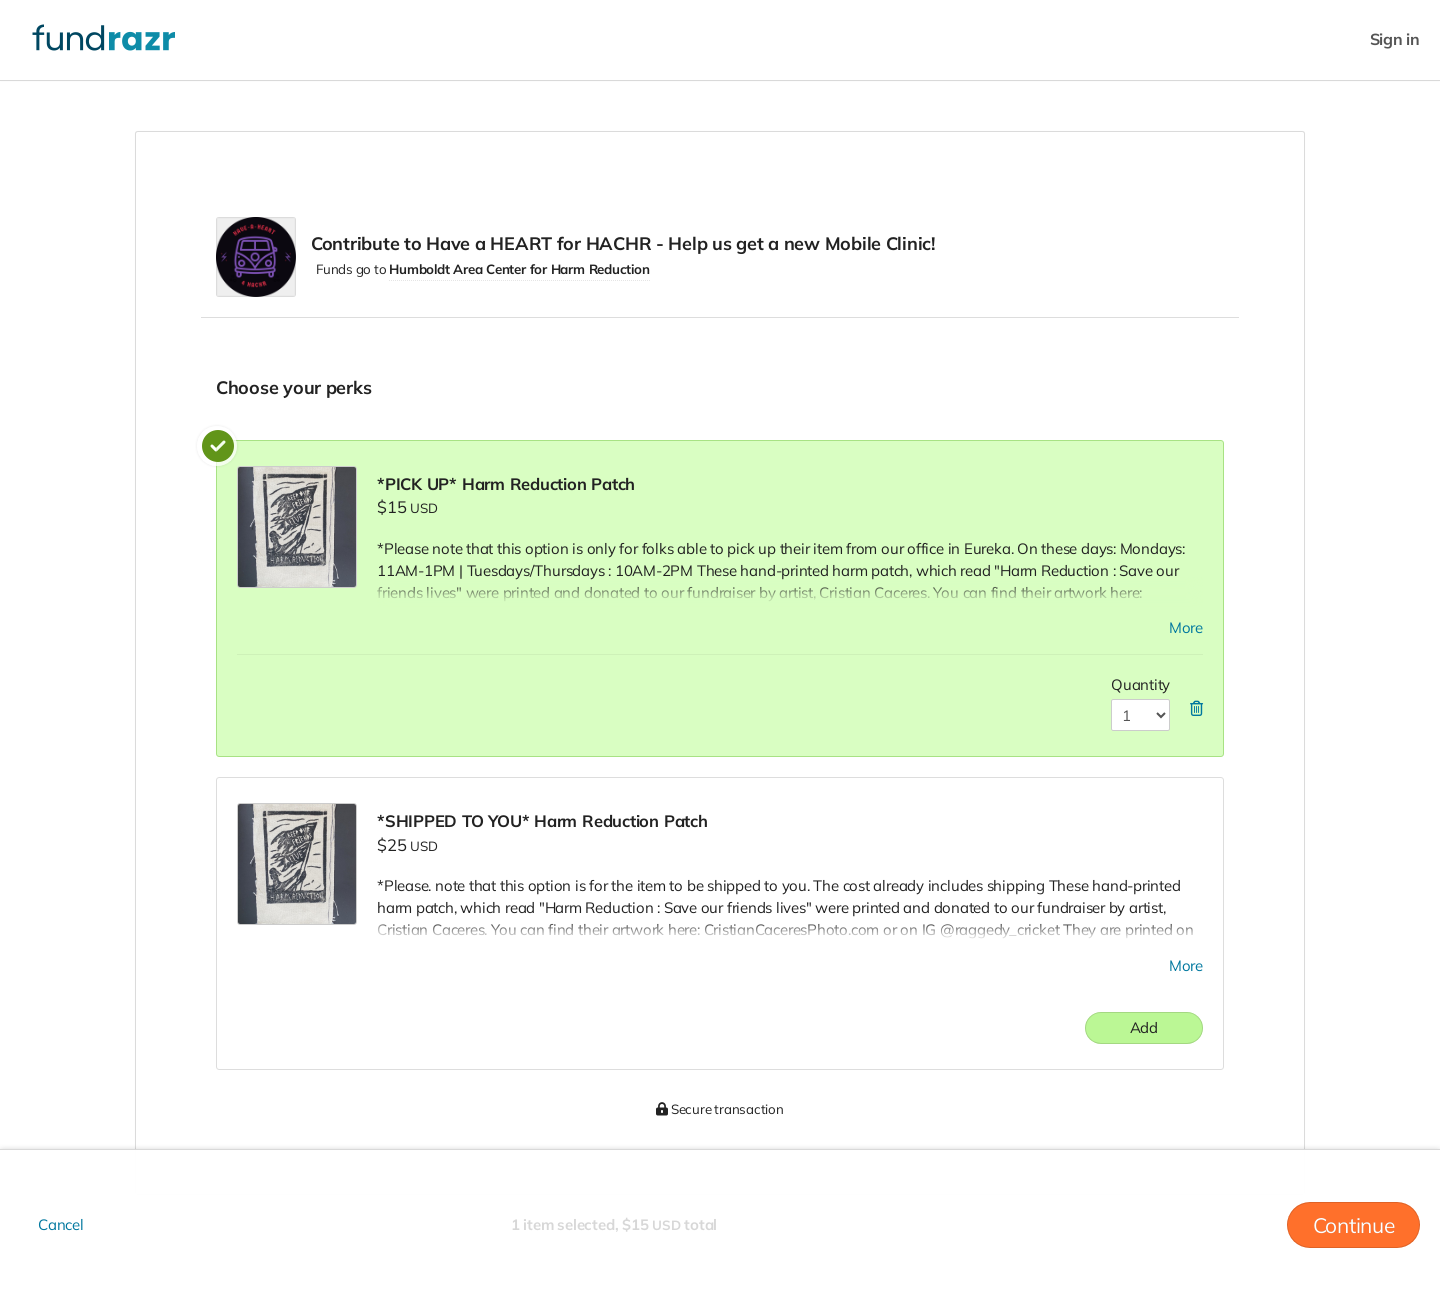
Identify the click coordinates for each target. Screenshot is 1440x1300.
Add (1144, 1027)
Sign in (1395, 39)
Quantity (1140, 684)
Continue (1354, 1225)
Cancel (61, 1224)
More (1186, 627)
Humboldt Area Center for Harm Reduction (519, 269)
